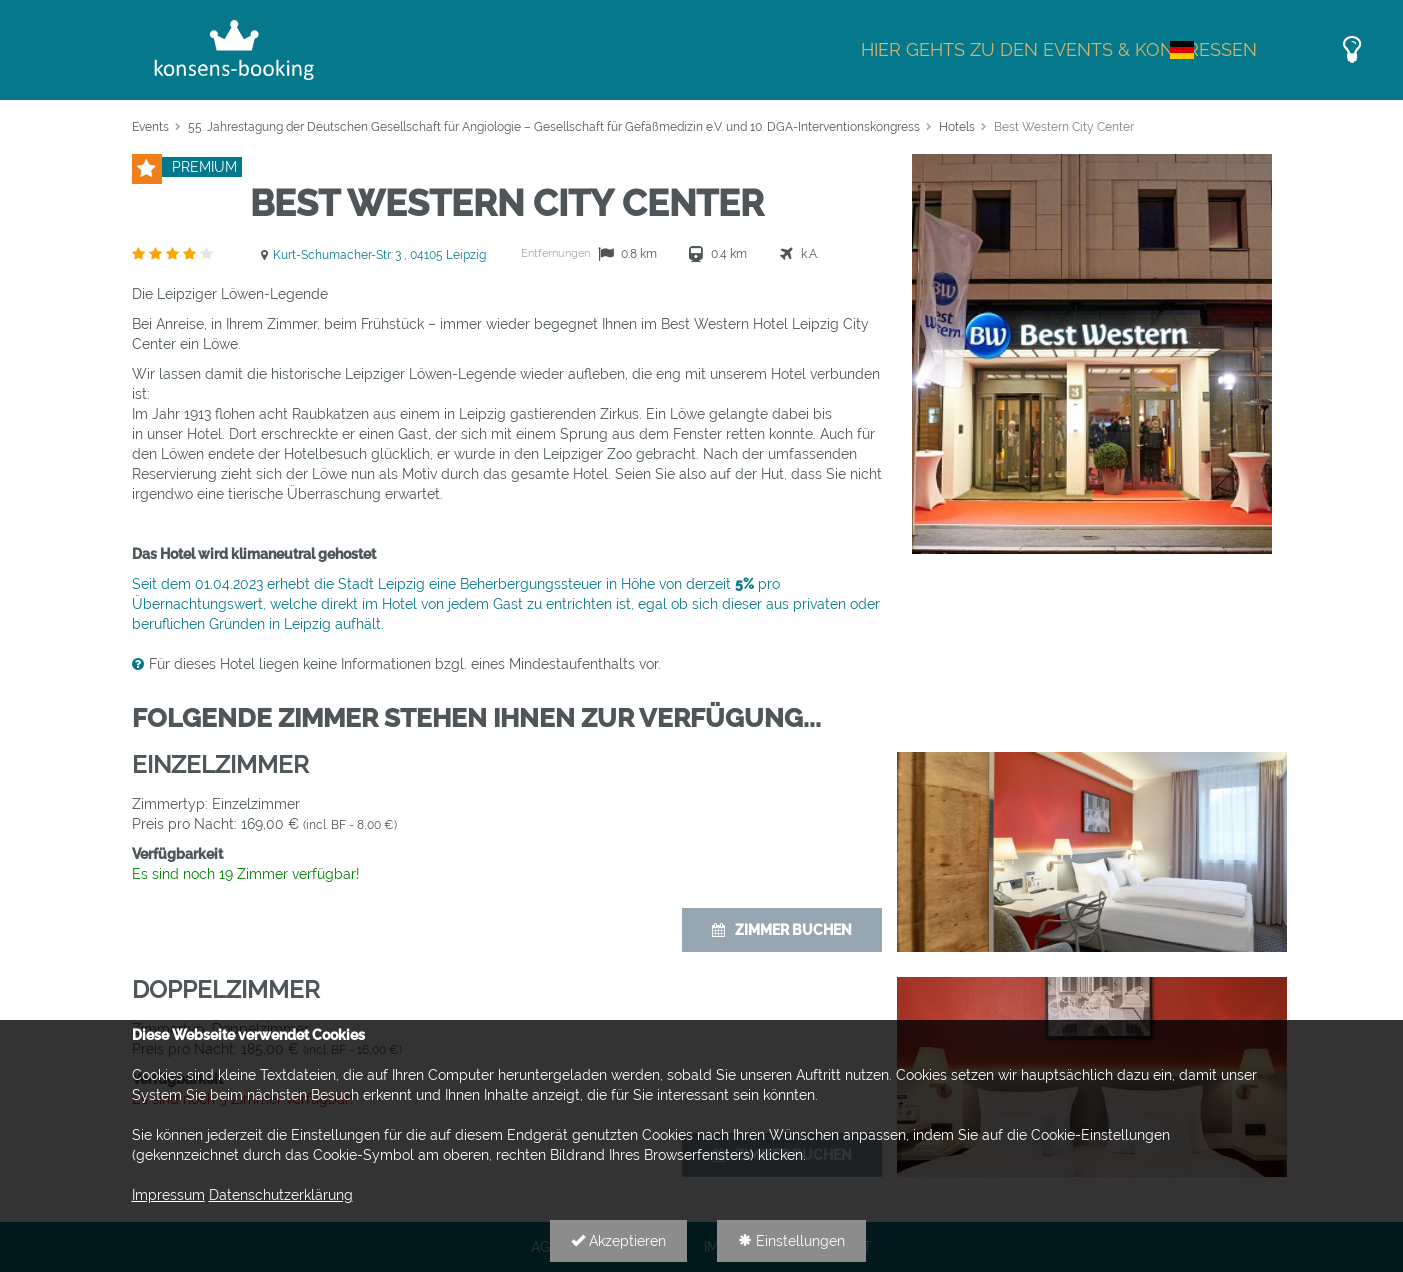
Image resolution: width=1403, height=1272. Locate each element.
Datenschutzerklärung (281, 1195)
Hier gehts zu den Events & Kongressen (1059, 49)
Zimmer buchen (782, 930)
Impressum (168, 1195)
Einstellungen (791, 1241)
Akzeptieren (618, 1241)
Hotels (957, 127)
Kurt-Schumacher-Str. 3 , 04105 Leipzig (379, 255)
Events (150, 127)
